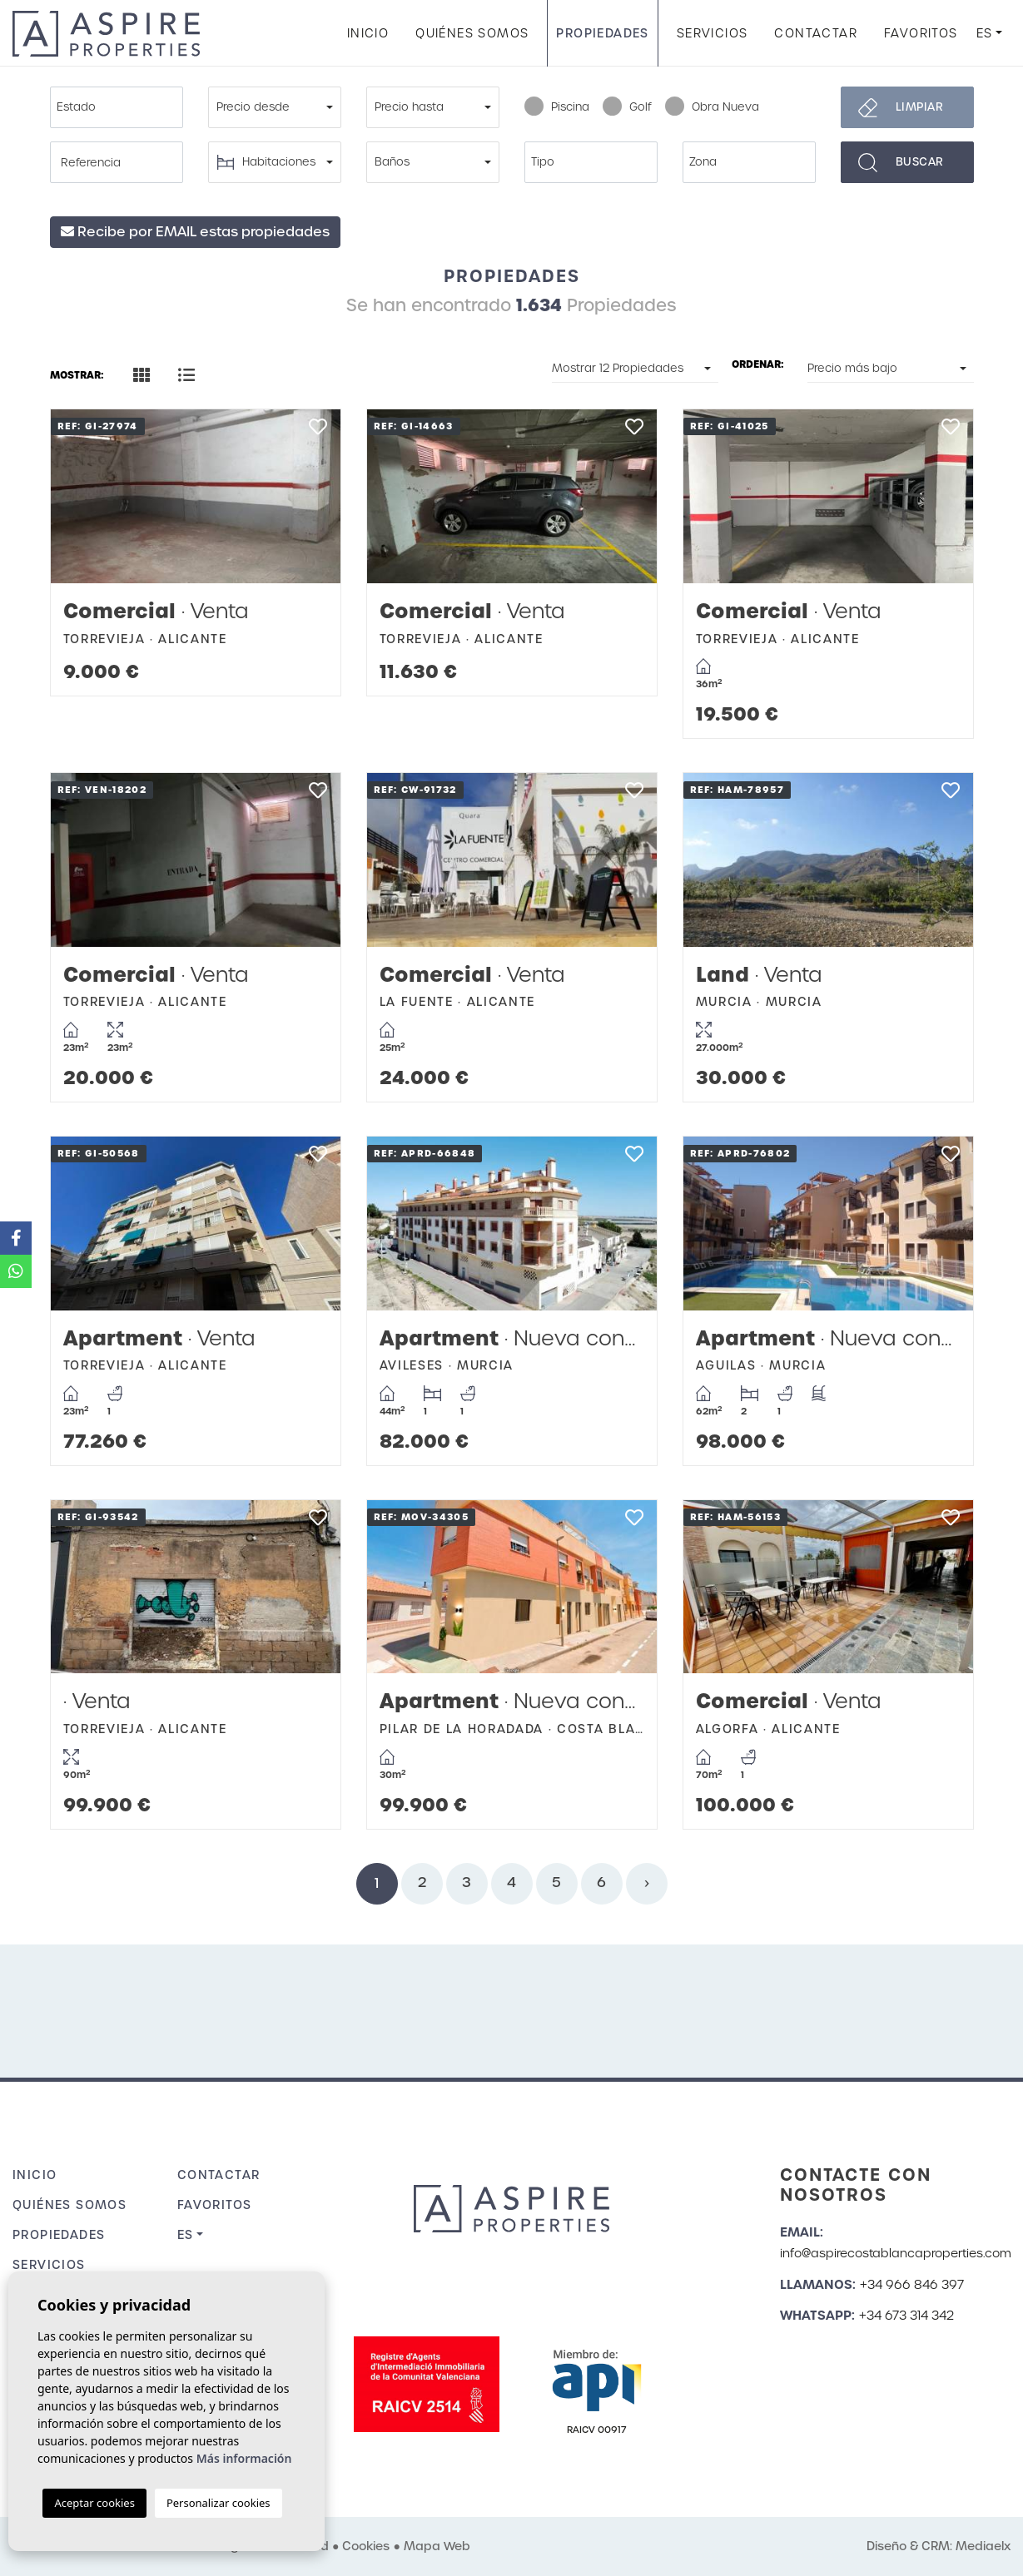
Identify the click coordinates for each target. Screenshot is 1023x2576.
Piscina (556, 107)
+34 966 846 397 (912, 2284)
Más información (244, 2458)
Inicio (368, 33)
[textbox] (120, 107)
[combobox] (116, 107)
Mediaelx (983, 2546)
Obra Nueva (712, 107)
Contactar (815, 33)
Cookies (366, 2546)
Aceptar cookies (94, 2502)
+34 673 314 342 (906, 2315)
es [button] (984, 33)
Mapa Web (437, 2546)
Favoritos (921, 33)
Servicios (712, 33)
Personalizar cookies (218, 2502)
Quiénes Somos (472, 33)
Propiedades (602, 33)
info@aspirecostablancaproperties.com (895, 2253)
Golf (627, 107)
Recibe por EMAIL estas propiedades (195, 231)
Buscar (920, 162)
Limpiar (920, 107)
